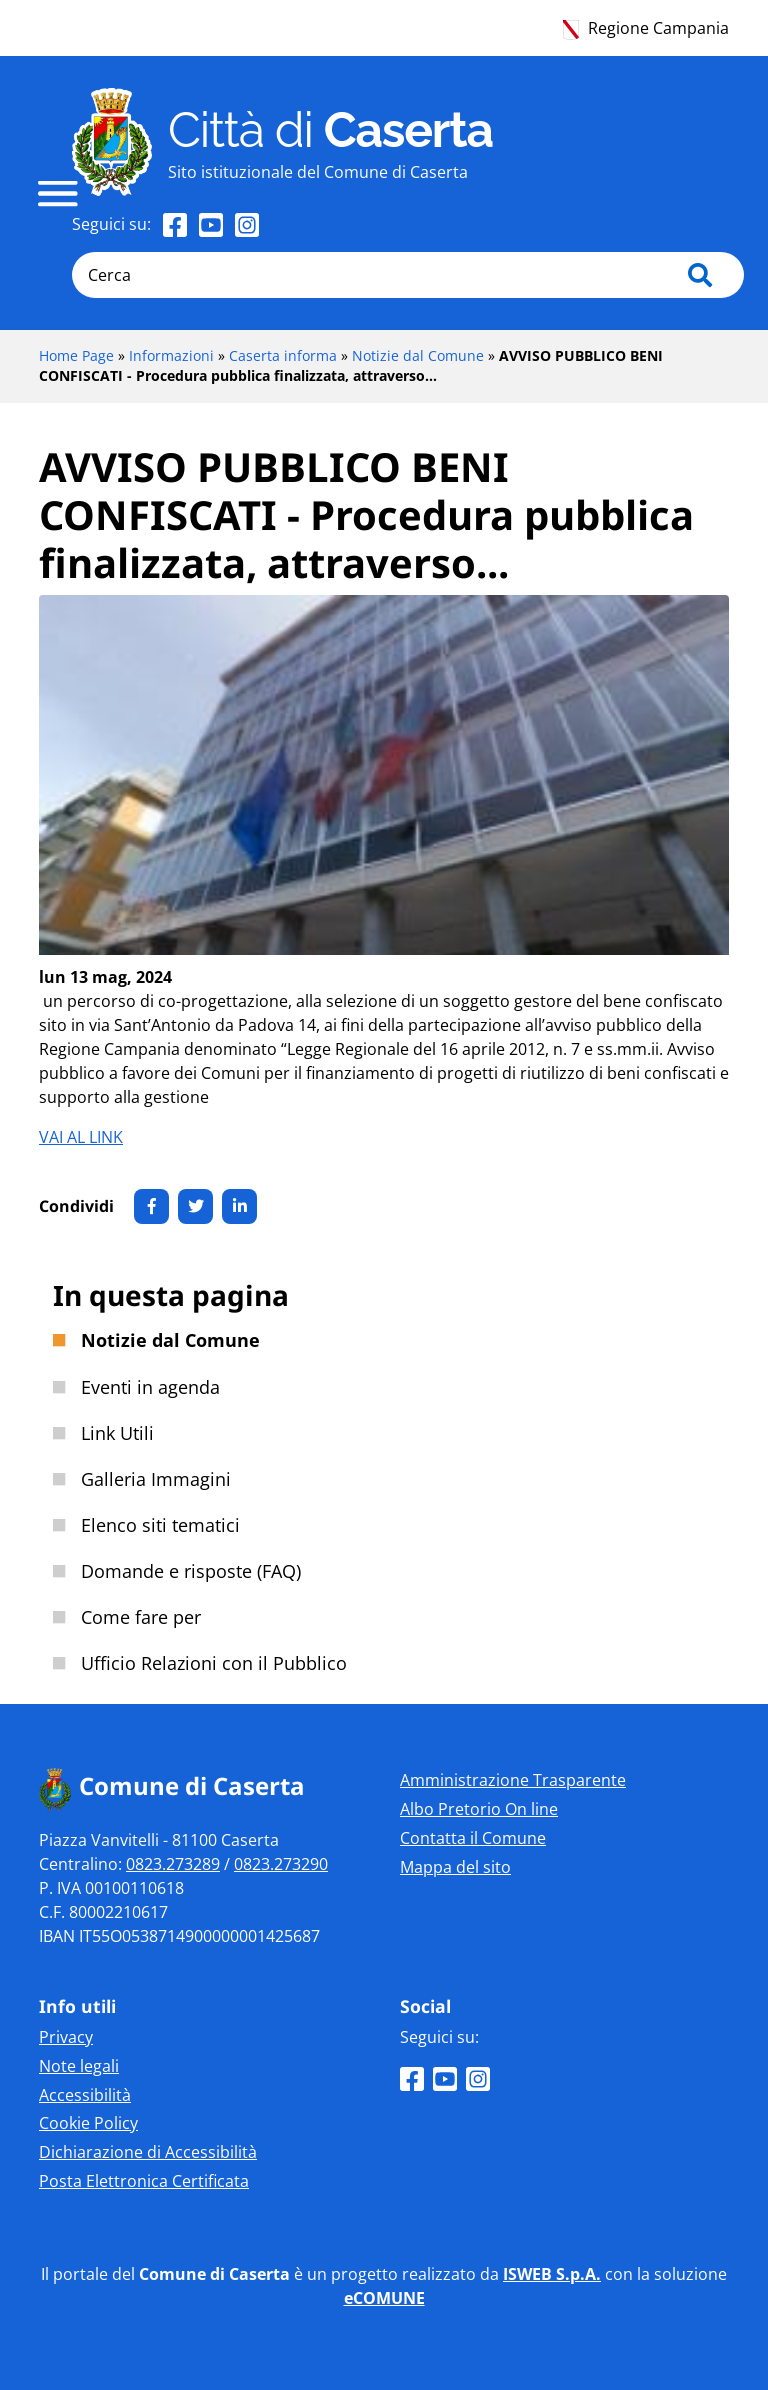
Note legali (79, 2066)
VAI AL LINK (81, 1137)
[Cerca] (408, 275)
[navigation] (58, 193)
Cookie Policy (88, 2123)
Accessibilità (85, 2095)
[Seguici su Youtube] (211, 224)
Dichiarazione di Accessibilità (148, 2152)
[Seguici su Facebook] (175, 224)
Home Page (76, 355)
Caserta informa (283, 355)
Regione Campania (646, 28)
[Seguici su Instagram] (247, 224)
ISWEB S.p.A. (552, 2274)
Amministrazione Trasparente (513, 1780)
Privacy (66, 2037)
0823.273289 (173, 1864)
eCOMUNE (384, 2298)
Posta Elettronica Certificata (144, 2181)
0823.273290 (281, 1864)
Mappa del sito (455, 1867)
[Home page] (112, 142)
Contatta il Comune (473, 1838)
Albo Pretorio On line (479, 1809)
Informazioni (171, 355)
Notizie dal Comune (418, 355)
